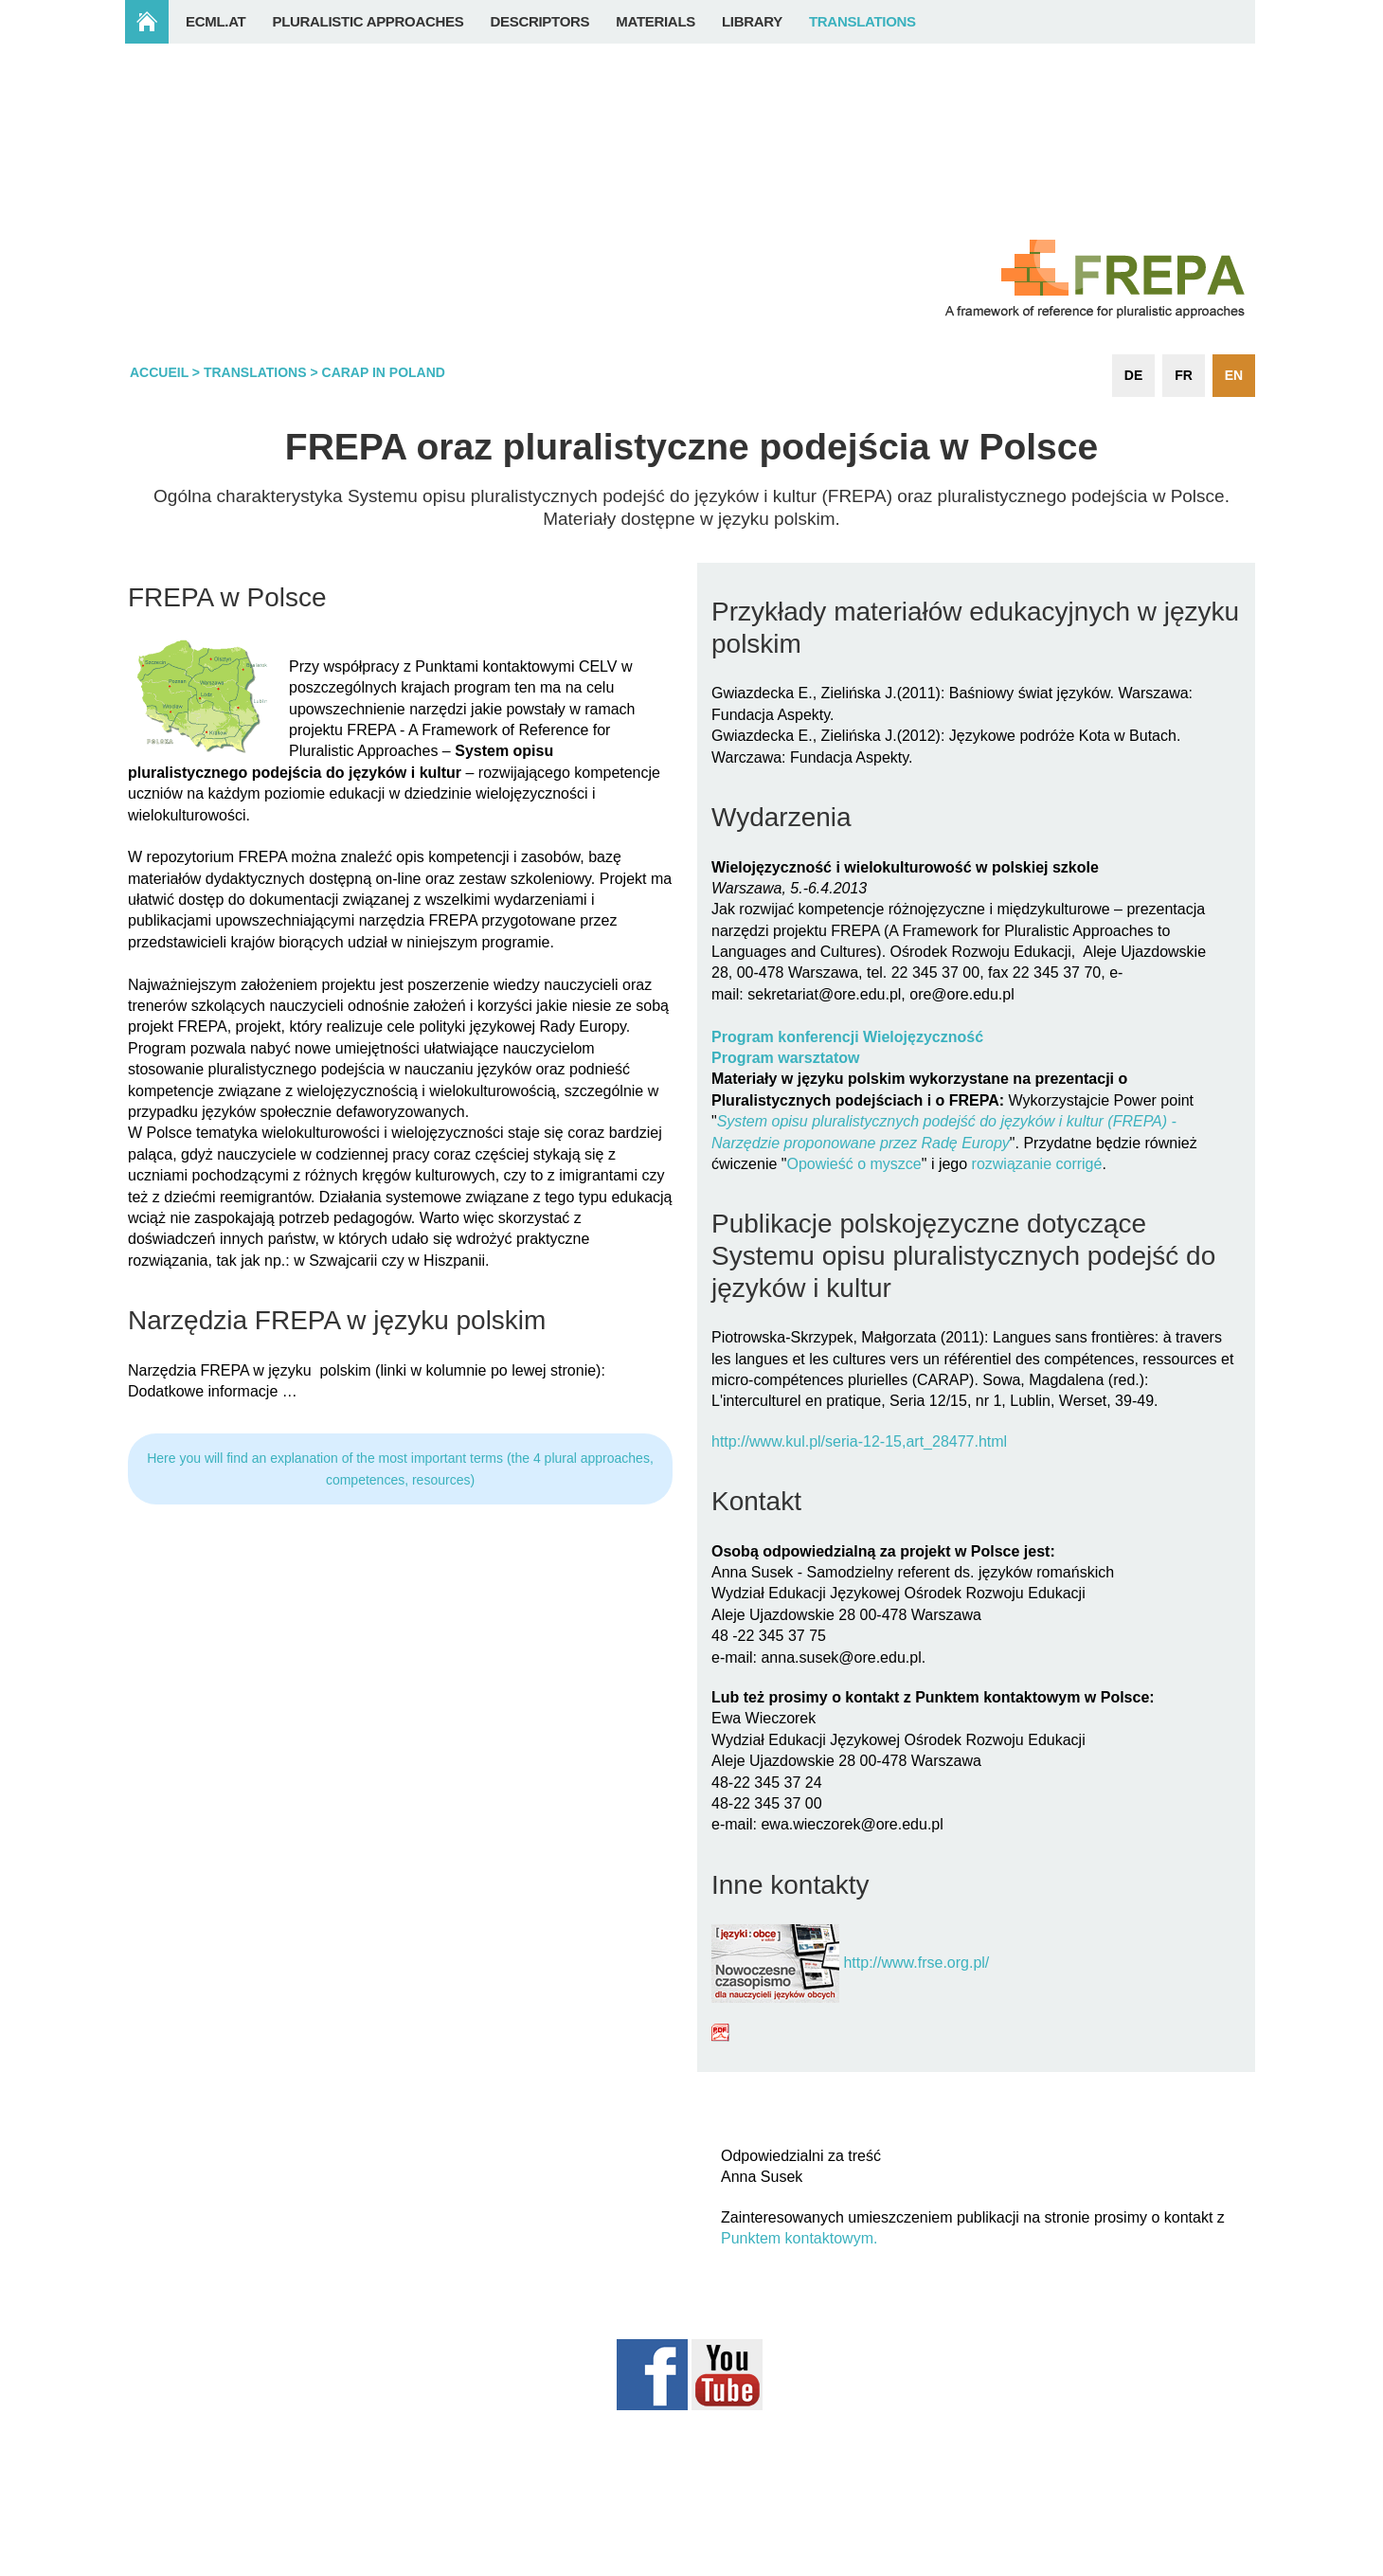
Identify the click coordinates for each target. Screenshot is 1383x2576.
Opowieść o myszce (853, 1164)
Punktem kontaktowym (797, 2238)
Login (1218, 2565)
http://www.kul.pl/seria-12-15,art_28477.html (859, 1441)
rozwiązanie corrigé (1037, 1164)
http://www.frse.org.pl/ (916, 1963)
